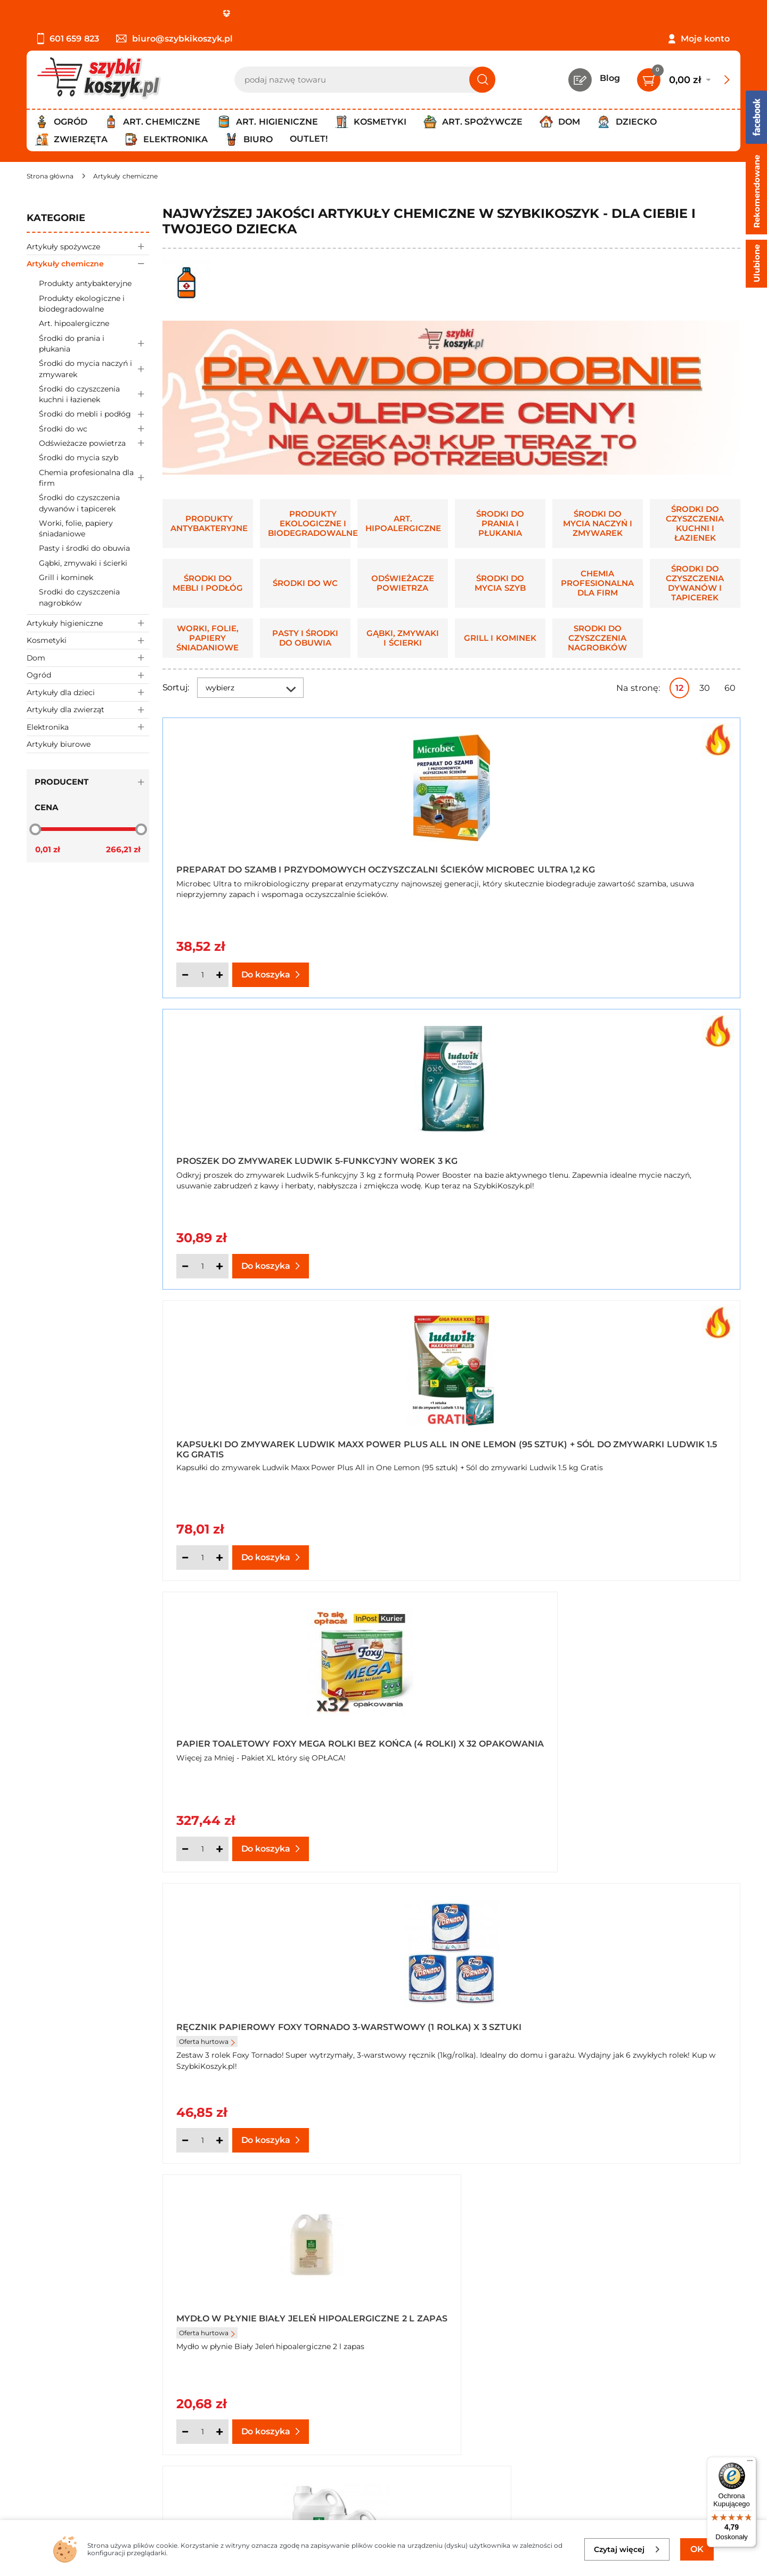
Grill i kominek (66, 577)
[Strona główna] (50, 176)
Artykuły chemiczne (88, 263)
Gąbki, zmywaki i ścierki (83, 563)
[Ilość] (202, 975)
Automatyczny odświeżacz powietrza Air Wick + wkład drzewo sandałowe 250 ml (639, 1444)
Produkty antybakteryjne (85, 283)
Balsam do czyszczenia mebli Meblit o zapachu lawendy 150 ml (254, 1734)
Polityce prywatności (649, 2471)
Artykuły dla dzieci (88, 692)
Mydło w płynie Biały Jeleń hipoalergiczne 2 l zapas (637, 1155)
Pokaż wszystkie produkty (673, 1900)
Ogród (88, 675)
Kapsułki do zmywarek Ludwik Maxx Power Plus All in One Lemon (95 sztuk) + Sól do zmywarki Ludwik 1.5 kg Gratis (646, 866)
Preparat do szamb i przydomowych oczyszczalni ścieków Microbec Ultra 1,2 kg (253, 866)
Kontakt (277, 2387)
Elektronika (88, 727)
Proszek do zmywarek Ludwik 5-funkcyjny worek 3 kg (450, 866)
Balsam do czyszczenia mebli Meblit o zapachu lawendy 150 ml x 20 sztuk (450, 1734)
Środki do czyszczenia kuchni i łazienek (94, 394)
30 (704, 688)
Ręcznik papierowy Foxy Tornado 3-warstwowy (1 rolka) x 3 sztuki (437, 1155)
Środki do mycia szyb (78, 457)
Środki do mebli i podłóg (94, 414)
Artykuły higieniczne (88, 623)
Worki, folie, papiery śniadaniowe (76, 528)
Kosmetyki (88, 640)
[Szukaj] (482, 80)
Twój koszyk (286, 2401)
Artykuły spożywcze (88, 246)
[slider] (35, 829)
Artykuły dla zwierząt (88, 710)
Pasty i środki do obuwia (84, 548)
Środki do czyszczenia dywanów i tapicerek (79, 503)
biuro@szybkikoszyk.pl (174, 39)
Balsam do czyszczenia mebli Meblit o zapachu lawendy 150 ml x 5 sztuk (645, 1734)
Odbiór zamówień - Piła (76, 2445)
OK (697, 2549)
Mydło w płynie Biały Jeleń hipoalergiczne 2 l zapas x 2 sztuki (248, 1444)
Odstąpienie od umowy (77, 2459)
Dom (88, 657)
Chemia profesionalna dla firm (94, 478)
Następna (579, 1900)
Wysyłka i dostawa (66, 2430)
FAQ (36, 2473)
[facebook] (381, 2512)
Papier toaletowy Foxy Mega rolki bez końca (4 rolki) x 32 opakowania (250, 1155)
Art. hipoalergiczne (74, 323)
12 (679, 688)
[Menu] (750, 2463)
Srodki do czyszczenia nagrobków (79, 597)
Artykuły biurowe (59, 744)
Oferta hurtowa (402, 1174)
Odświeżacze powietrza (94, 443)
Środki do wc (94, 428)
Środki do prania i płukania (94, 343)
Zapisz (664, 2388)
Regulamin (50, 2401)
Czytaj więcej (627, 2549)
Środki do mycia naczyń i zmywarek (94, 369)
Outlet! (309, 139)
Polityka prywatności (71, 2416)
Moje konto (705, 39)
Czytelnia (280, 2416)
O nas (39, 2387)
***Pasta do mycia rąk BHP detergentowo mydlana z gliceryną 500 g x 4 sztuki (439, 1444)
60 (730, 688)
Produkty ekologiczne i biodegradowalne (82, 304)
